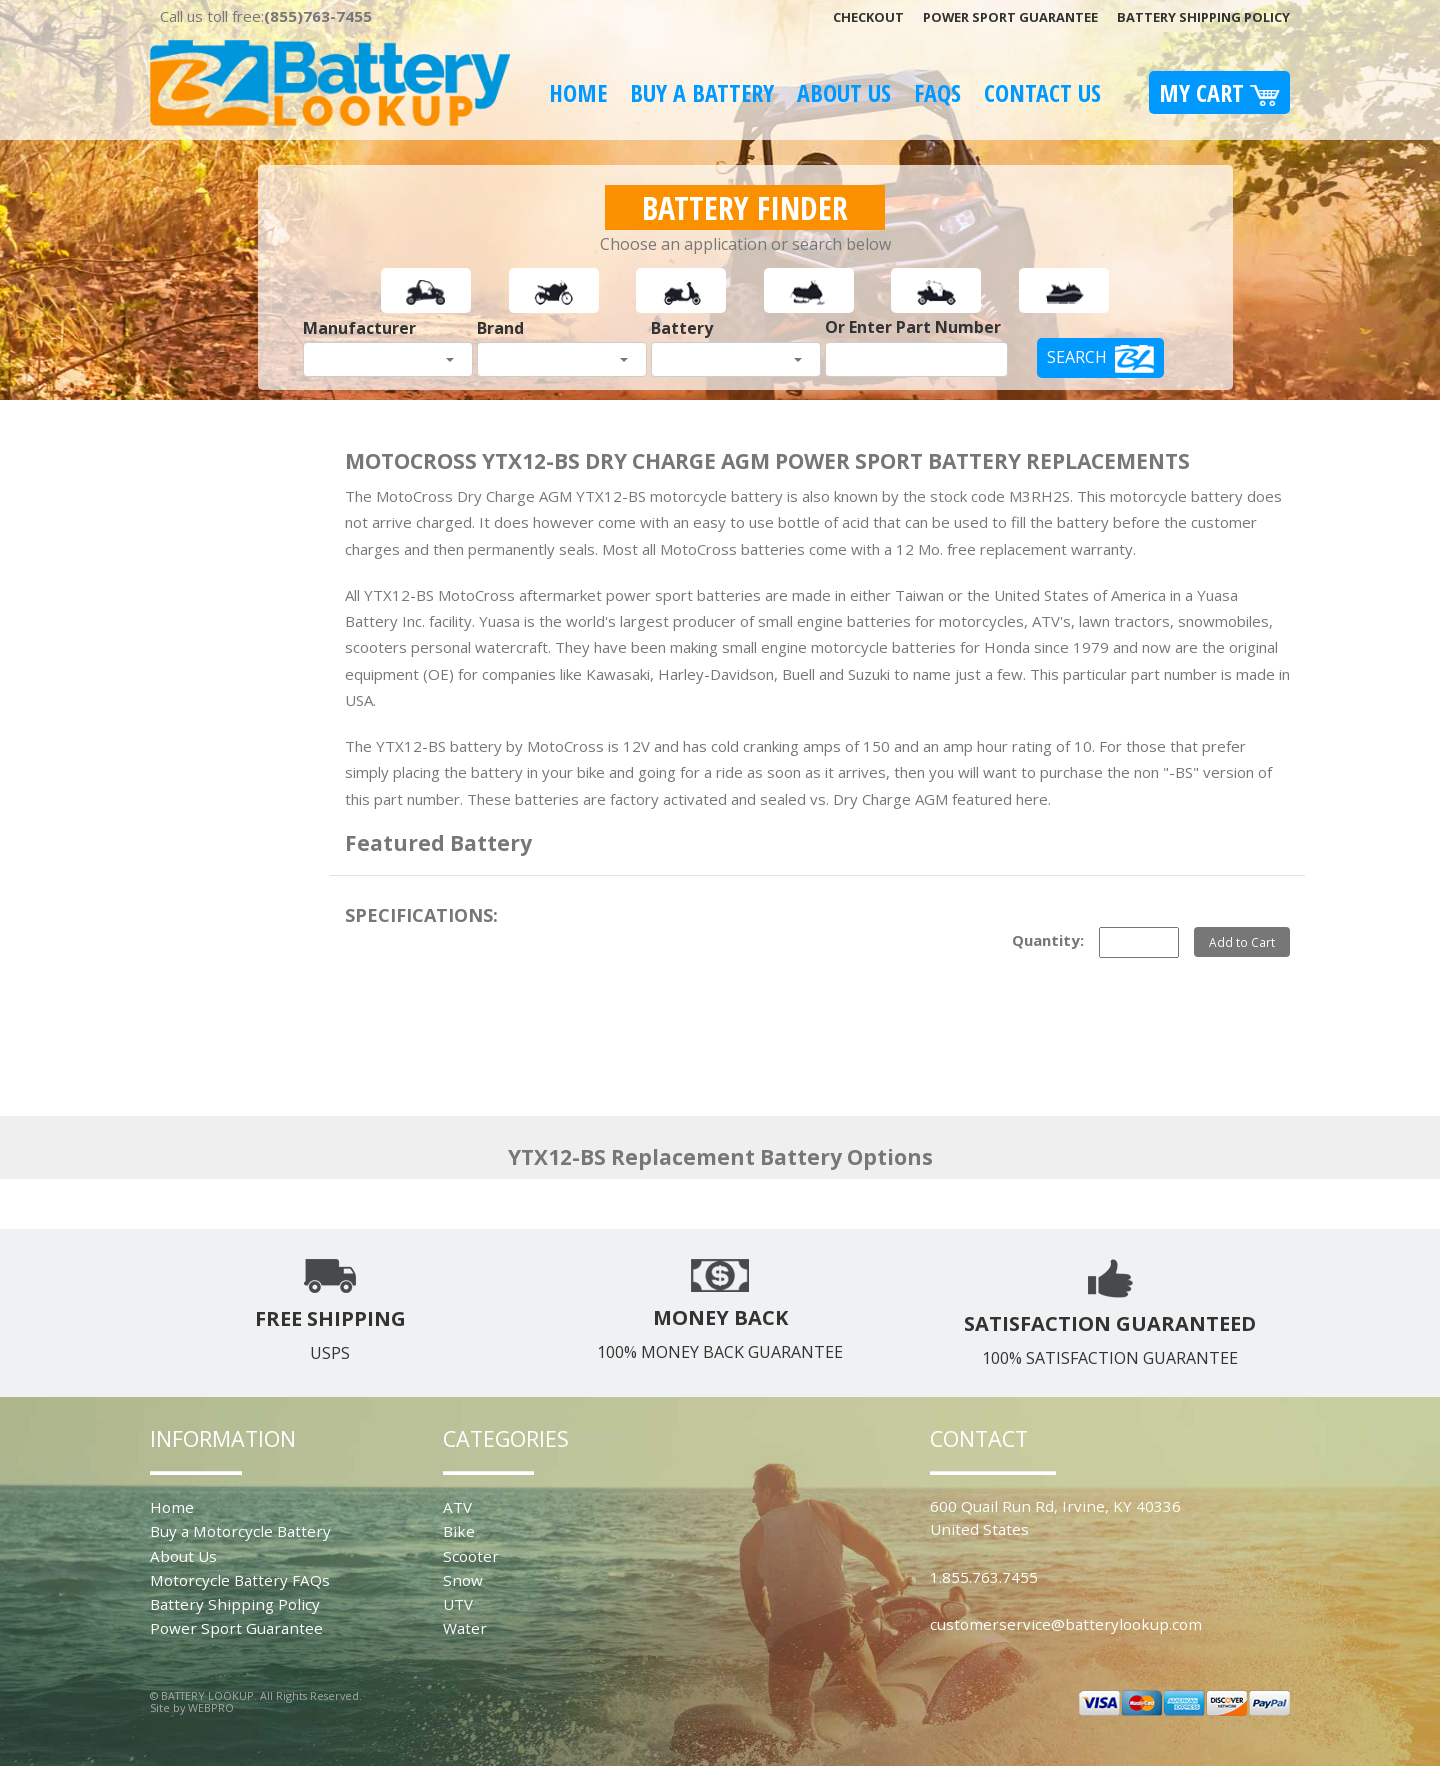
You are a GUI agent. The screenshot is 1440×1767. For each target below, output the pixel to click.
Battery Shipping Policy (1203, 17)
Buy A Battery (702, 92)
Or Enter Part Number (913, 327)
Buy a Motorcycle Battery (240, 1531)
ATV (457, 1507)
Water (465, 1628)
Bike (459, 1531)
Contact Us (1042, 92)
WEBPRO (211, 1707)
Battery (682, 328)
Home (578, 92)
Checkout (868, 17)
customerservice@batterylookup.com (1066, 1624)
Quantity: (1048, 940)
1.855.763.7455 (984, 1577)
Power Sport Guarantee (1010, 17)
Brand (500, 328)
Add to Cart (1242, 942)
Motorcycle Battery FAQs (240, 1580)
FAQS (937, 92)
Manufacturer (359, 328)
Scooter (471, 1556)
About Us (844, 92)
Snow (463, 1580)
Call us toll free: (266, 16)
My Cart (1219, 92)
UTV (458, 1604)
